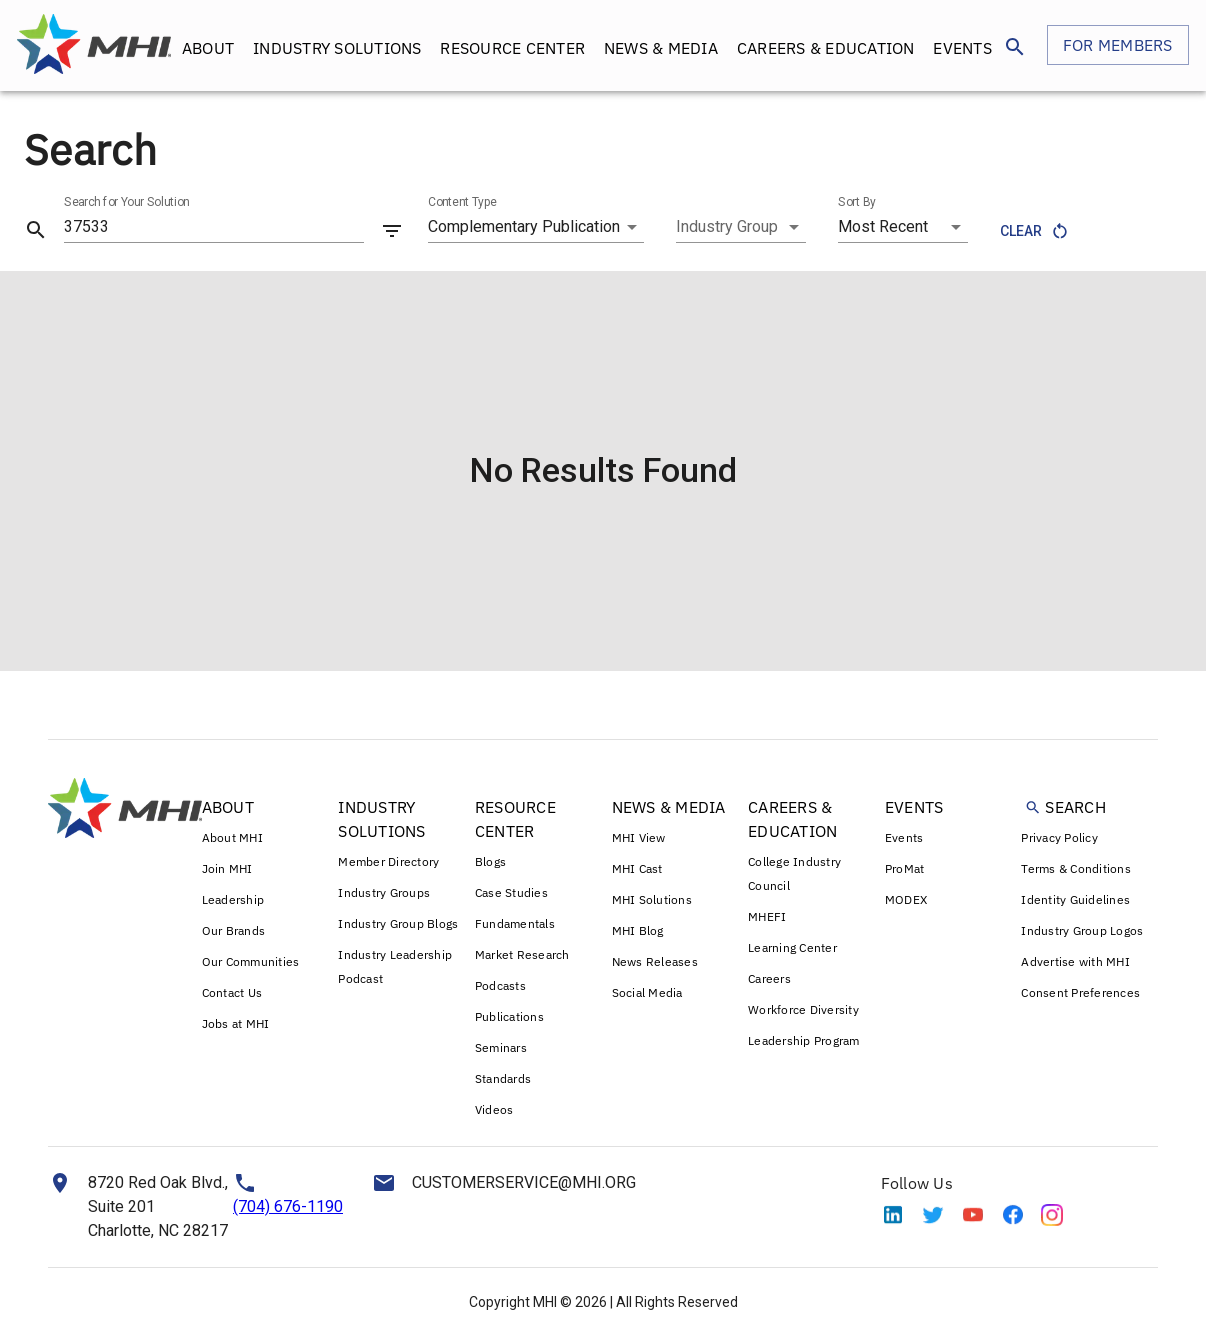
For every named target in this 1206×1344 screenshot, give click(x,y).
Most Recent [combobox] (883, 226)
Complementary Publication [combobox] (524, 226)
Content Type (462, 202)
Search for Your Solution (126, 202)
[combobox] (741, 227)
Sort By (857, 202)
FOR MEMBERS (1118, 45)
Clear (1033, 231)
